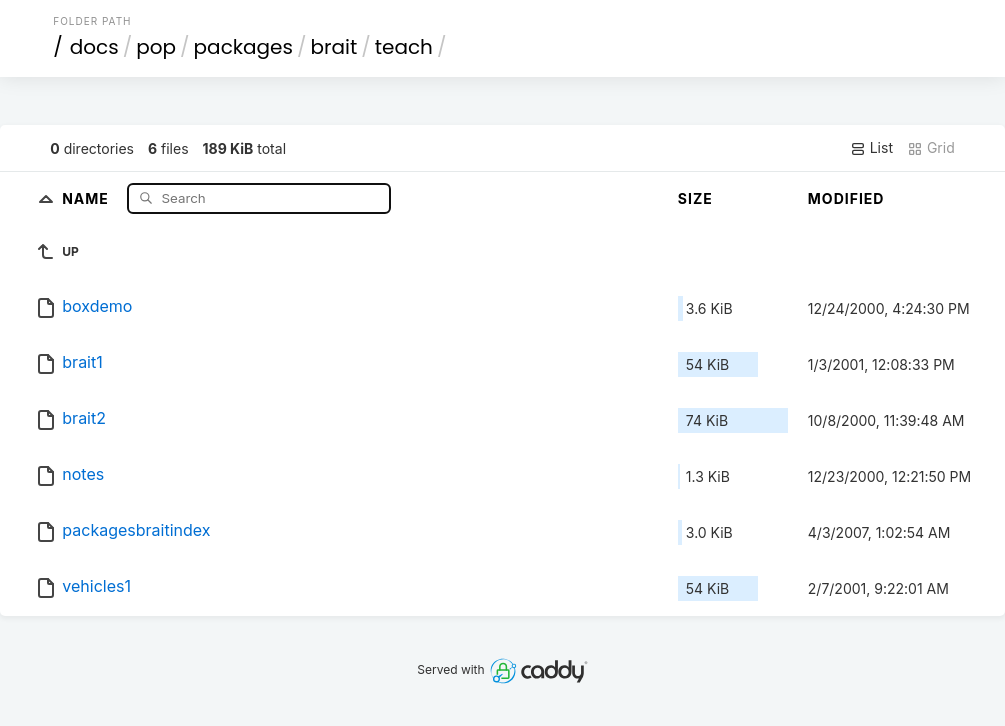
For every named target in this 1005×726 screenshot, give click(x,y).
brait (334, 47)
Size (695, 198)
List (871, 148)
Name (87, 197)
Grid (931, 148)
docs (94, 47)
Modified (846, 198)
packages (243, 47)
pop (156, 47)
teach (404, 47)
